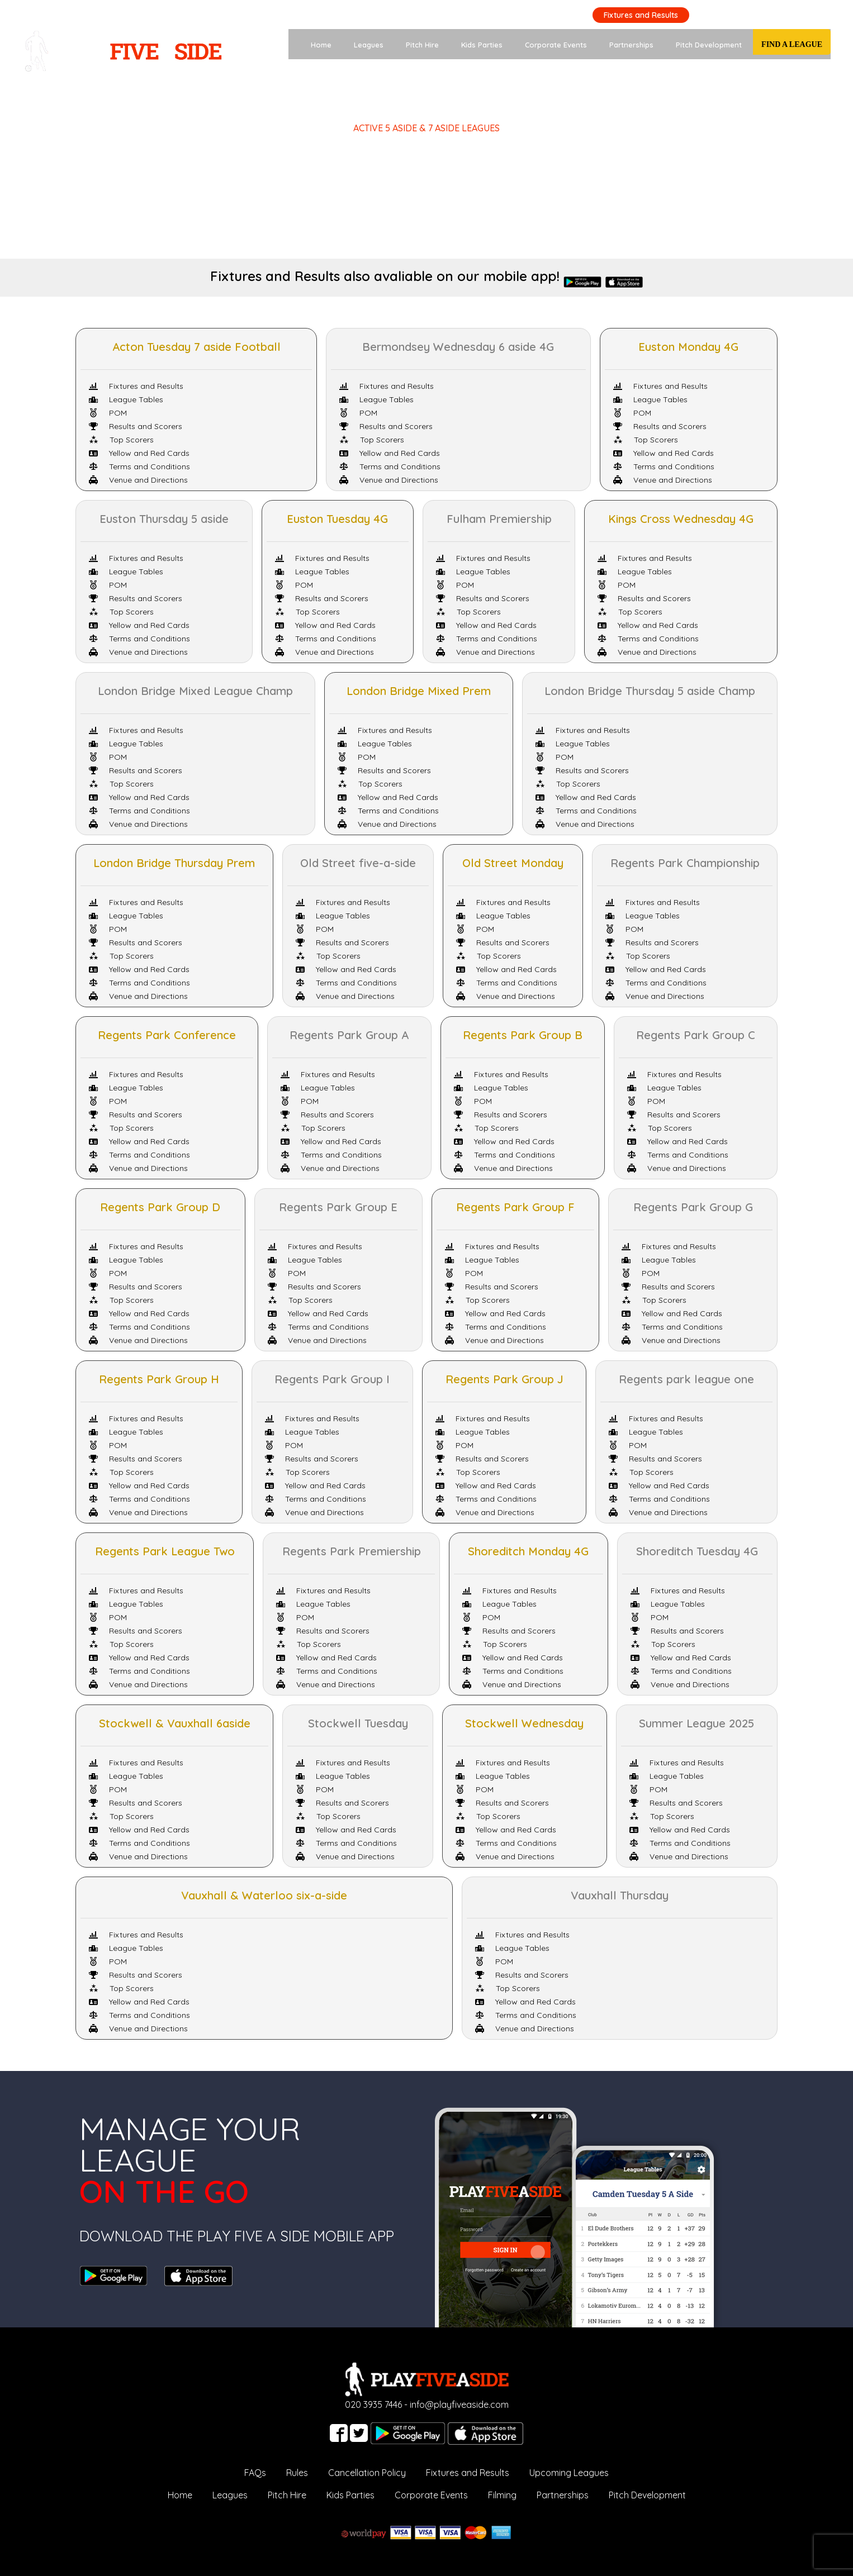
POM (108, 413)
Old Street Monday (512, 863)
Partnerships (631, 44)
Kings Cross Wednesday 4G (681, 519)
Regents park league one (686, 1379)
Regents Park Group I (332, 1379)
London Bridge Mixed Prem (419, 691)
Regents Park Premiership (351, 1551)
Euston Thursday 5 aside (164, 519)
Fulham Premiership (499, 519)
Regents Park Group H (159, 1379)
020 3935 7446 (795, 14)
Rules (297, 2472)
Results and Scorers (135, 426)
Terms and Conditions (139, 466)
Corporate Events (556, 44)
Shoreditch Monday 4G (528, 1551)
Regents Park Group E (338, 1207)
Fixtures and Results (641, 15)
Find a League (791, 44)
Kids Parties (482, 44)
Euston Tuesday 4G (337, 519)
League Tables (126, 399)
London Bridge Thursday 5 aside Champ (649, 691)
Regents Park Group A (349, 1035)
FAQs (255, 2472)
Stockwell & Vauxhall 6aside (174, 1723)
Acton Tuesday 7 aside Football (196, 347)
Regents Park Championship (685, 863)
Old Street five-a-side (358, 863)
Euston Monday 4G (688, 347)
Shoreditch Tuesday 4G (697, 1551)
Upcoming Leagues (569, 2472)
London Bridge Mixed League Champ (195, 691)
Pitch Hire (422, 44)
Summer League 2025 (696, 1723)
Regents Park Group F (515, 1207)
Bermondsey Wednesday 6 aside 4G (458, 347)
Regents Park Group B (522, 1035)
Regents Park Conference (167, 1035)
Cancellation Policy (367, 2472)
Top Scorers (121, 440)
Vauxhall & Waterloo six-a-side (264, 1895)
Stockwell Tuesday (358, 1723)
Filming (502, 2495)
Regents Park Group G (693, 1207)
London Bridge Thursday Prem (174, 863)
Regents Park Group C (695, 1035)
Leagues (368, 44)
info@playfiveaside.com (459, 2404)
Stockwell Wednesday (524, 1723)
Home (321, 44)
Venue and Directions (138, 480)
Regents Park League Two (165, 1551)
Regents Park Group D (160, 1207)
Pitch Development (709, 44)
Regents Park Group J (504, 1379)
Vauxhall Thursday (620, 1895)
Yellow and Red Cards (139, 453)
